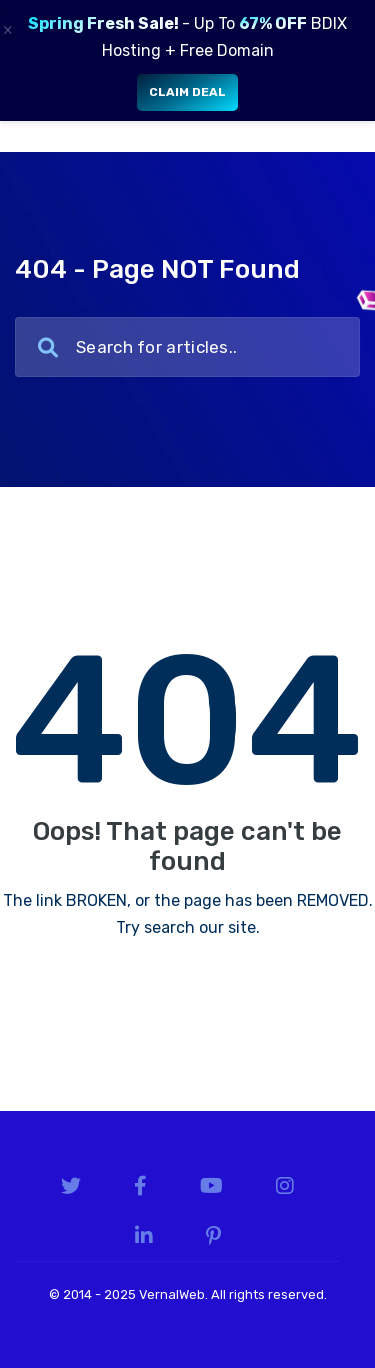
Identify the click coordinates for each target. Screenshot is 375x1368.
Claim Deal (187, 92)
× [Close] (7, 30)
